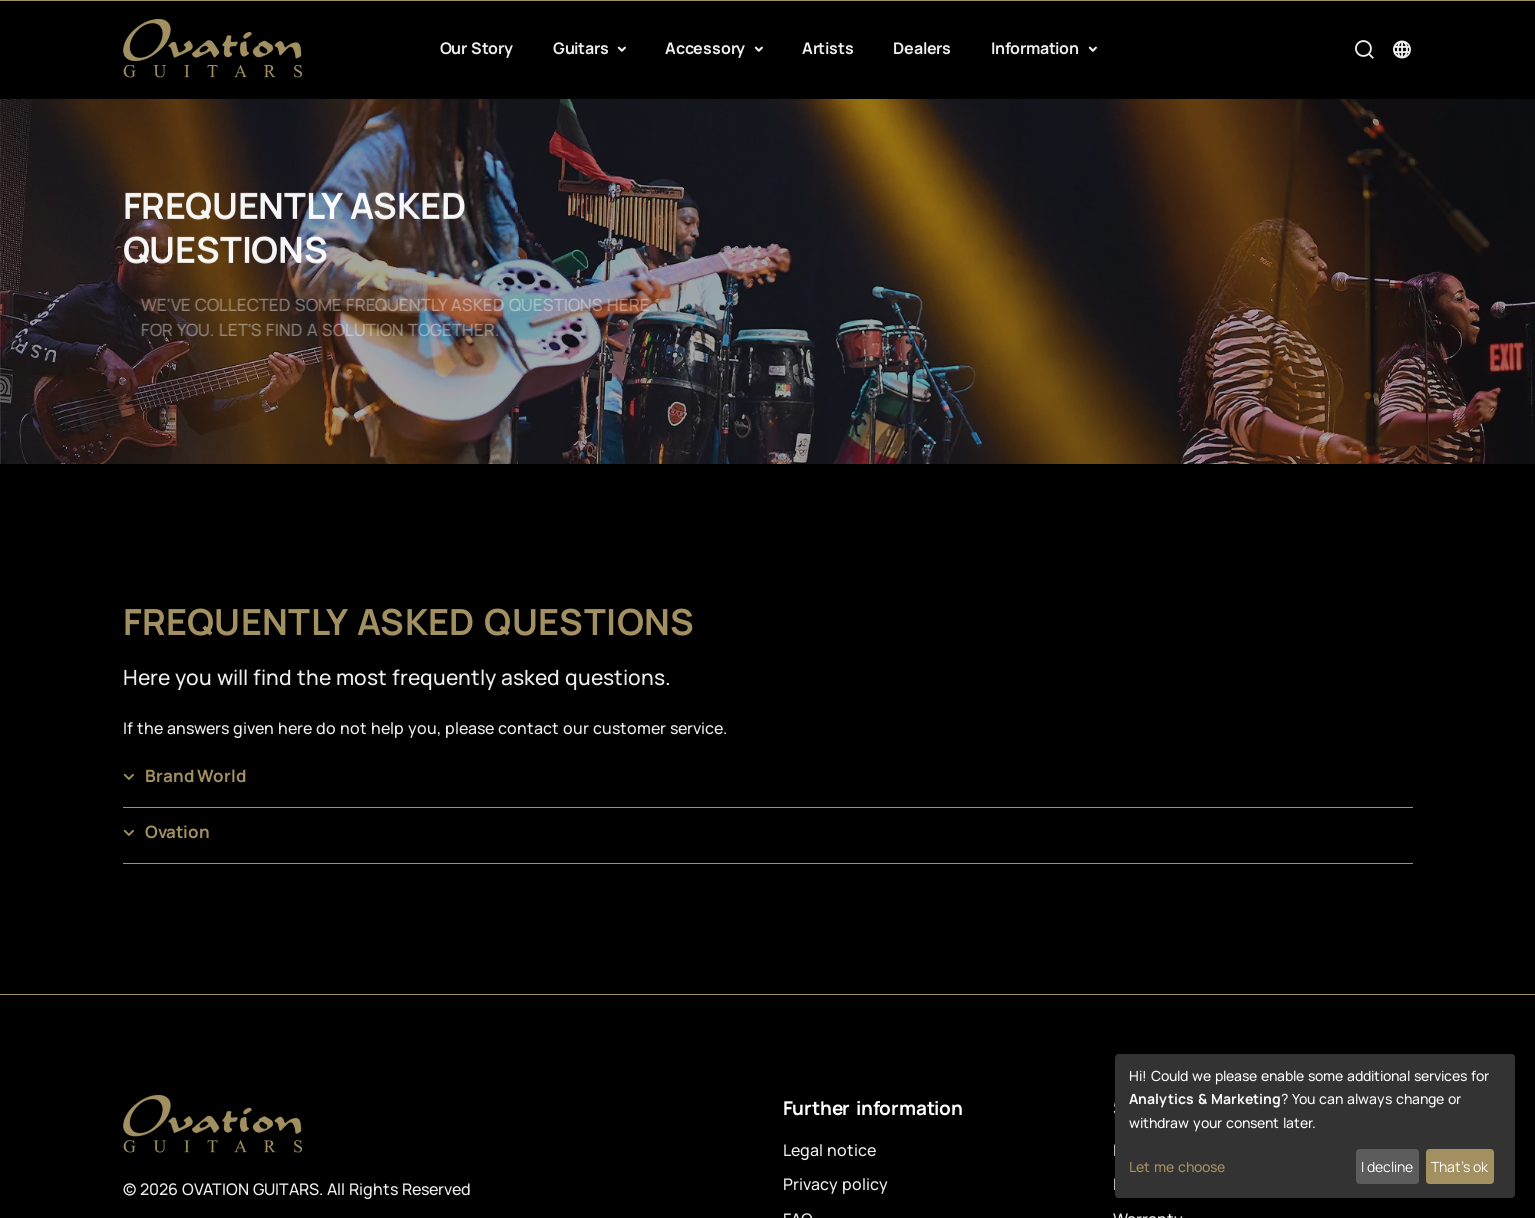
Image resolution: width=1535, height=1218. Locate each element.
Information (1037, 48)
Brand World (195, 775)
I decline (1387, 1166)
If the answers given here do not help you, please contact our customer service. (425, 728)
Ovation (177, 831)
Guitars (582, 48)
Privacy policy (835, 1184)
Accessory (707, 48)
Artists (828, 48)
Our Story (476, 48)
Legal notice (829, 1150)
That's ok (1459, 1166)
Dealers (922, 48)
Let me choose (1177, 1166)
